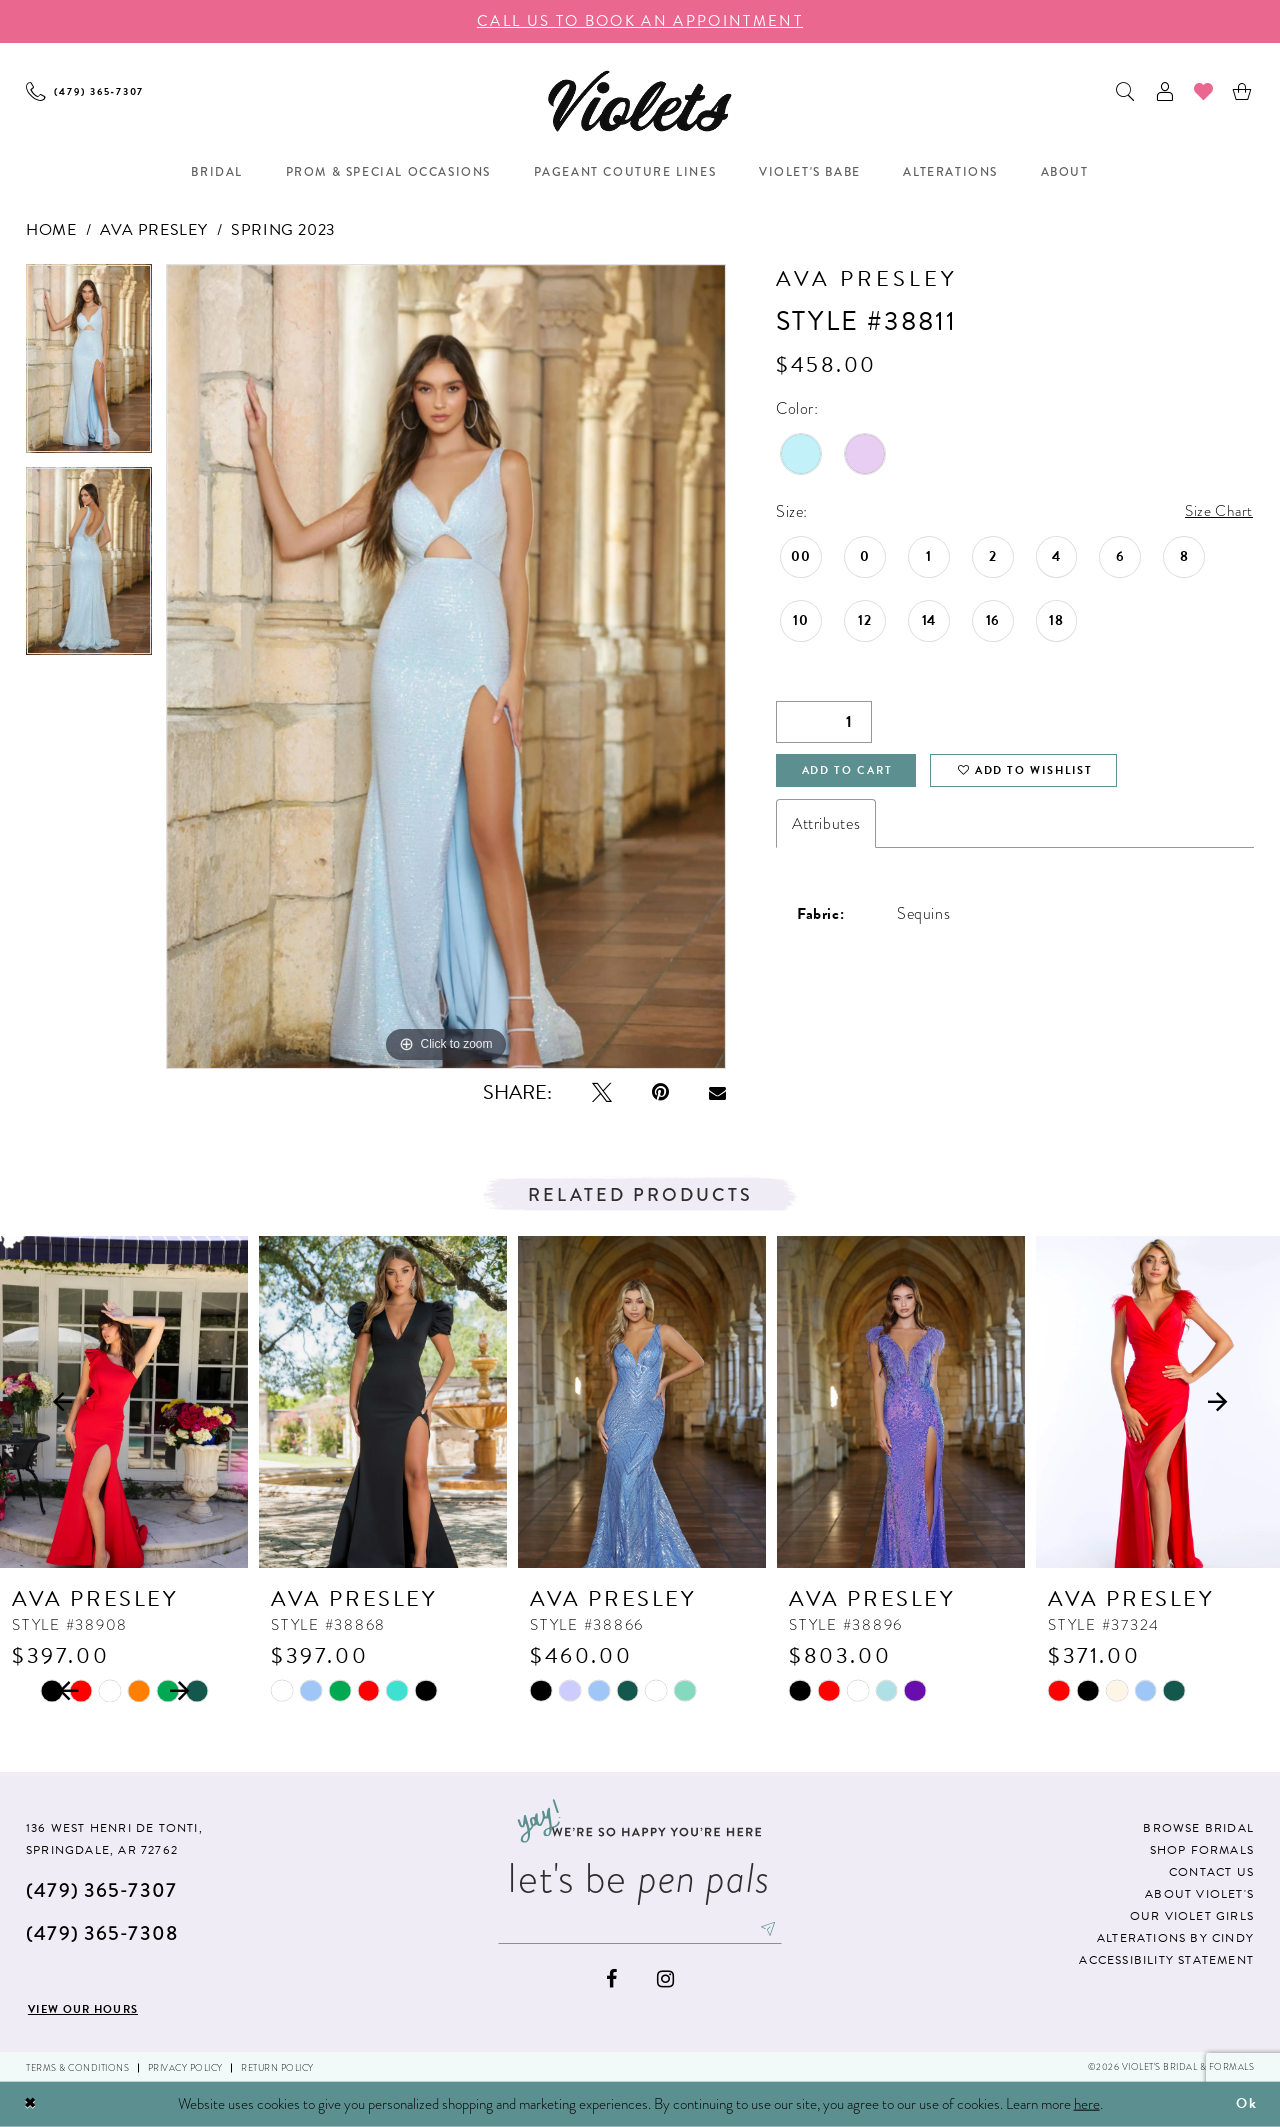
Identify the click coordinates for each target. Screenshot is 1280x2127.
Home (51, 230)
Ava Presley (153, 230)
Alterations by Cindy (1175, 1938)
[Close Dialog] (31, 2104)
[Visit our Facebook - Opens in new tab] (611, 1980)
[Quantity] (824, 723)
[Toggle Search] (1126, 91)
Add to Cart (853, 774)
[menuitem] (85, 91)
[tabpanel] (89, 365)
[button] (1165, 91)
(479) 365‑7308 (102, 1933)
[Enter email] (640, 1930)
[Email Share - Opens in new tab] (717, 1093)
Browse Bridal (1198, 1828)
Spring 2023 (283, 230)
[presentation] (124, 1402)
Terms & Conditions (77, 2068)
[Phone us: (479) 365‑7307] (85, 91)
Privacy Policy (185, 2068)
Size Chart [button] (1218, 512)
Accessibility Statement (1166, 1960)
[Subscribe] (775, 1930)
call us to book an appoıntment (640, 21)
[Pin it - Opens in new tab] (660, 1092)
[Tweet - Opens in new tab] (602, 1092)
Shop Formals (1202, 1850)
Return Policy (277, 2068)
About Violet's (1199, 1894)
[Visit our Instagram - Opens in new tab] (665, 1980)
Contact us (1211, 1872)
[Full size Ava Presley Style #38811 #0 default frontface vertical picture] (446, 666)
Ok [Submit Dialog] (1246, 2104)
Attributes (826, 827)
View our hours (91, 2009)
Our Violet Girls (1192, 1916)
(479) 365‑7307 (101, 1890)
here (1087, 2104)
